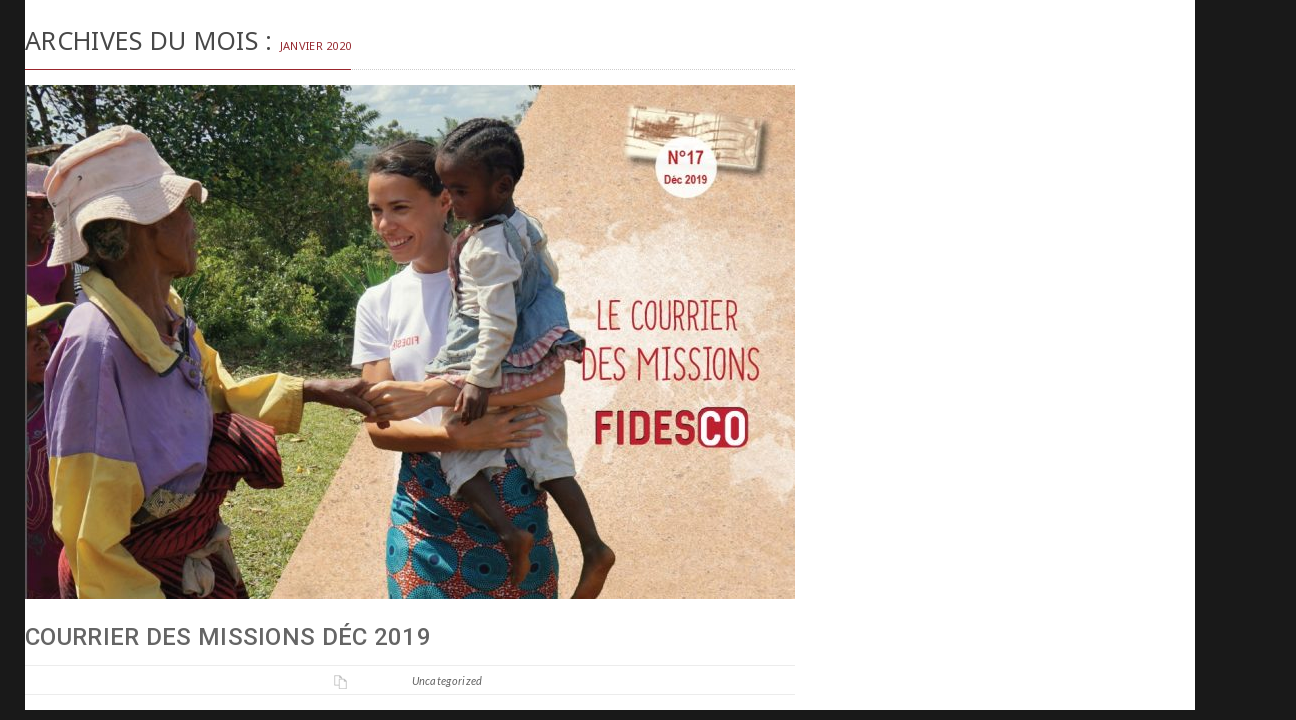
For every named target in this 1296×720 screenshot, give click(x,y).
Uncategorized (447, 680)
